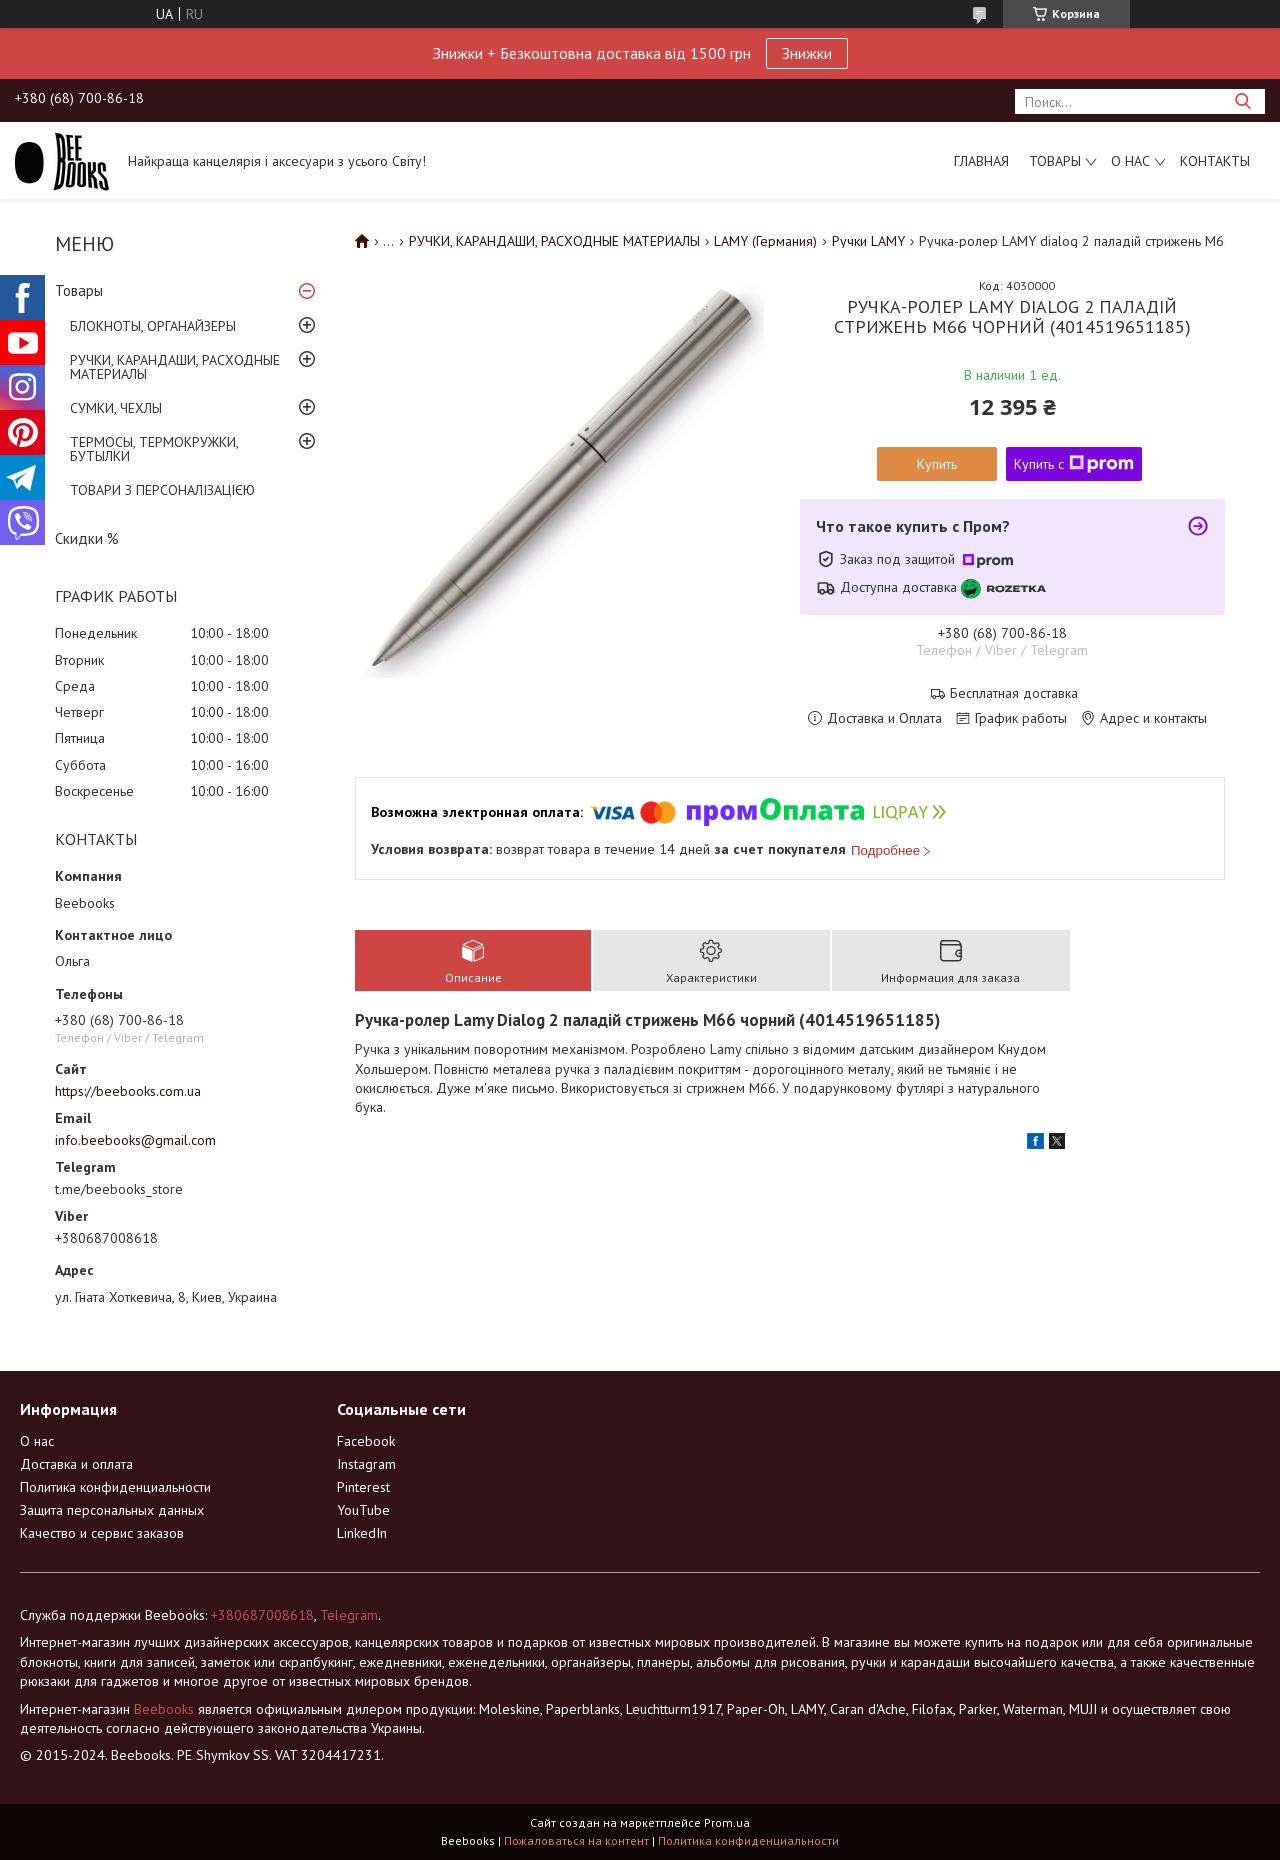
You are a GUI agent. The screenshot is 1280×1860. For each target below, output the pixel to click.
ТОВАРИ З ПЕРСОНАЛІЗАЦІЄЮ (162, 490)
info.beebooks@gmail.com (135, 1140)
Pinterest (363, 1487)
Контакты (1215, 161)
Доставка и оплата (76, 1464)
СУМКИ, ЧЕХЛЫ (116, 408)
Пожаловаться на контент (576, 1840)
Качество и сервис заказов (102, 1533)
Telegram (349, 1615)
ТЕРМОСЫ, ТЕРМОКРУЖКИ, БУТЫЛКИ (154, 449)
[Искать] (1242, 101)
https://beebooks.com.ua (128, 1091)
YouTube (363, 1510)
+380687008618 (262, 1615)
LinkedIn (362, 1533)
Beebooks (164, 1709)
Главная (981, 161)
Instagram (366, 1464)
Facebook (366, 1441)
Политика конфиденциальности (115, 1487)
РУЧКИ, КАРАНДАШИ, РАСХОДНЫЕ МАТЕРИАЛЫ (175, 367)
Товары (1055, 161)
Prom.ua (727, 1822)
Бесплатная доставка (1014, 693)
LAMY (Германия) (765, 241)
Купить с (1074, 464)
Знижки (807, 53)
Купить (937, 464)
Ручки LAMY (868, 241)
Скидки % (87, 538)
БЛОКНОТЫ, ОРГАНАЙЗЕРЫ (153, 326)
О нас (1130, 161)
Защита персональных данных (112, 1510)
